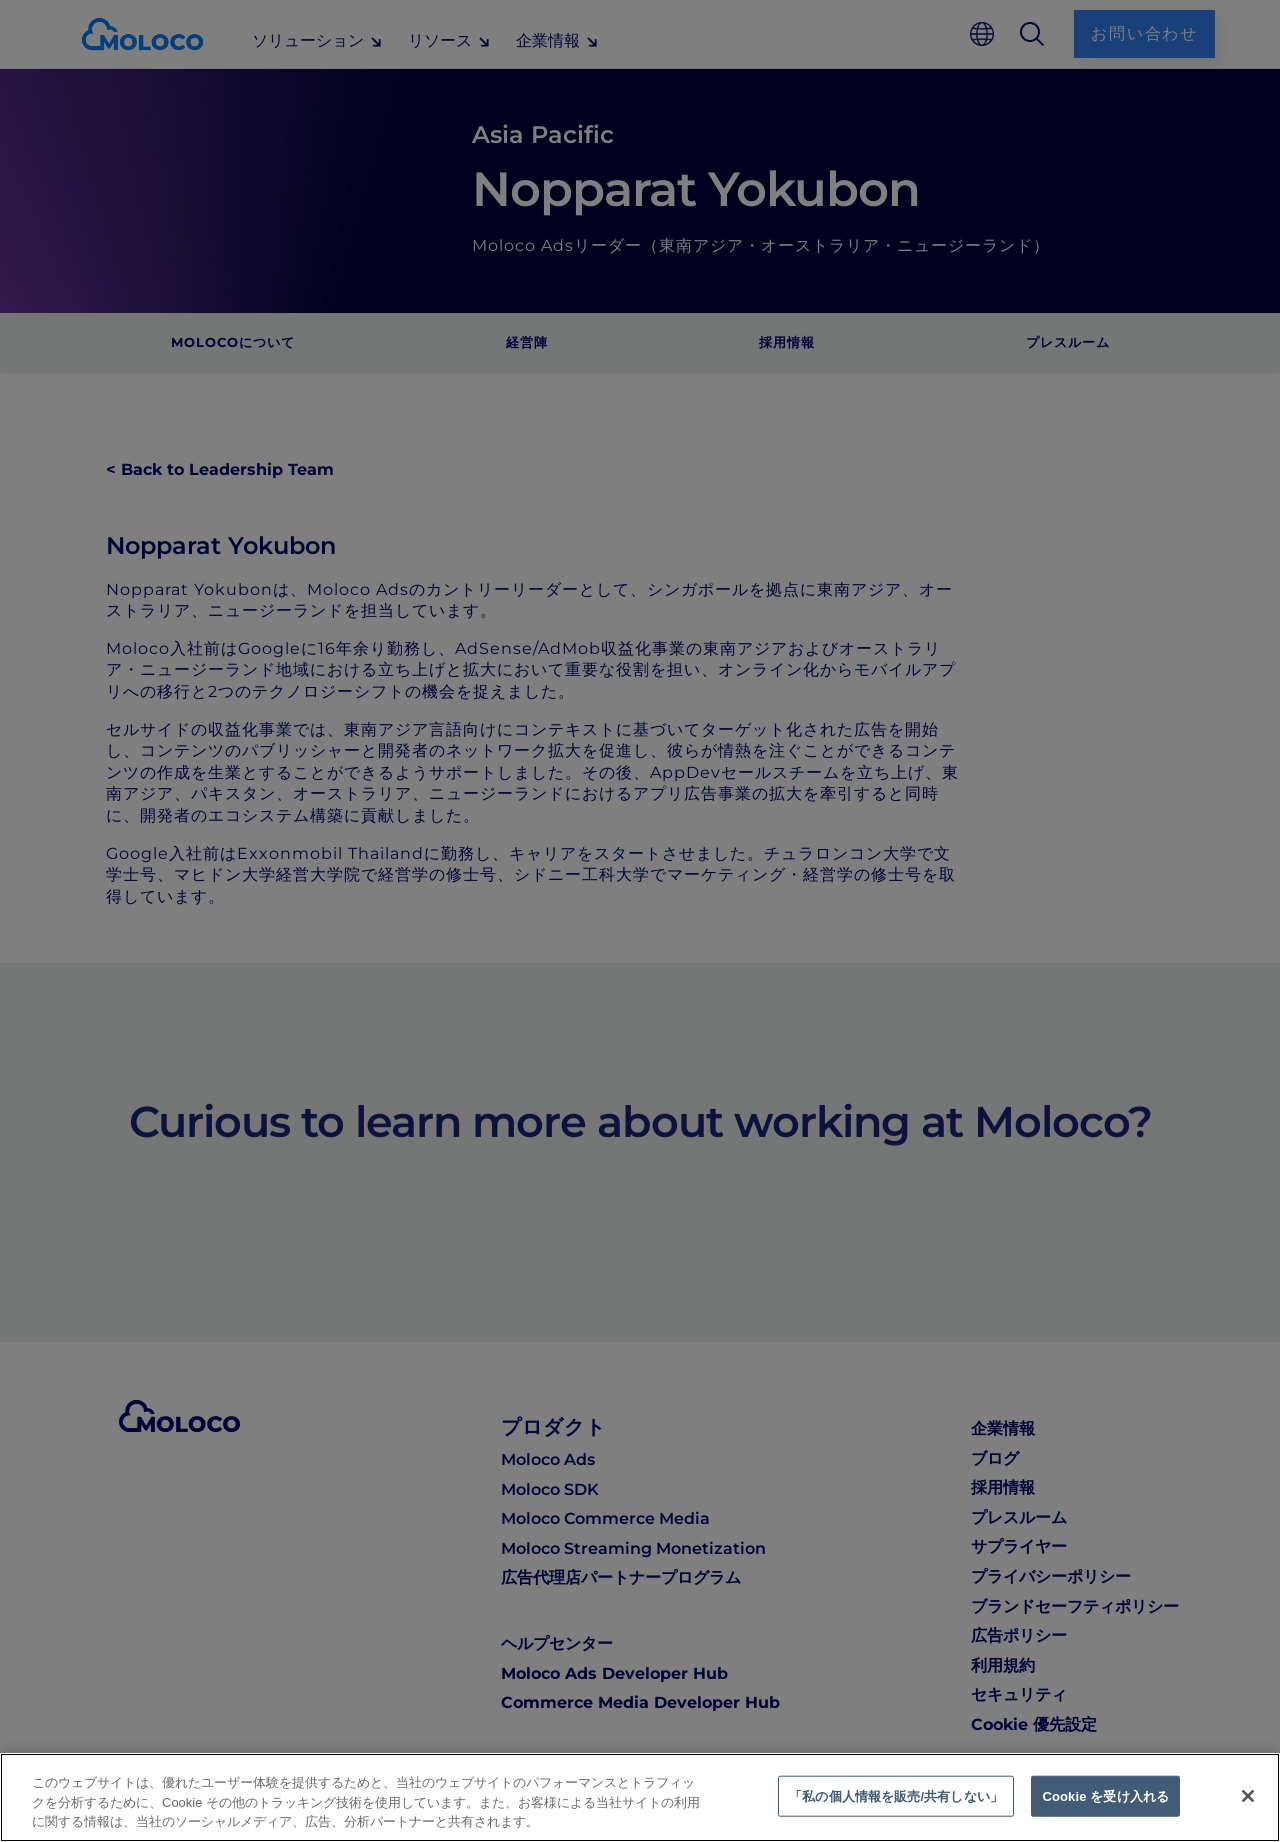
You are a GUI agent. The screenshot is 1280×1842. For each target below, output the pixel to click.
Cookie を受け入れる (1105, 1795)
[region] (640, 1797)
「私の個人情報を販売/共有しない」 (896, 1795)
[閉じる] (1248, 1796)
